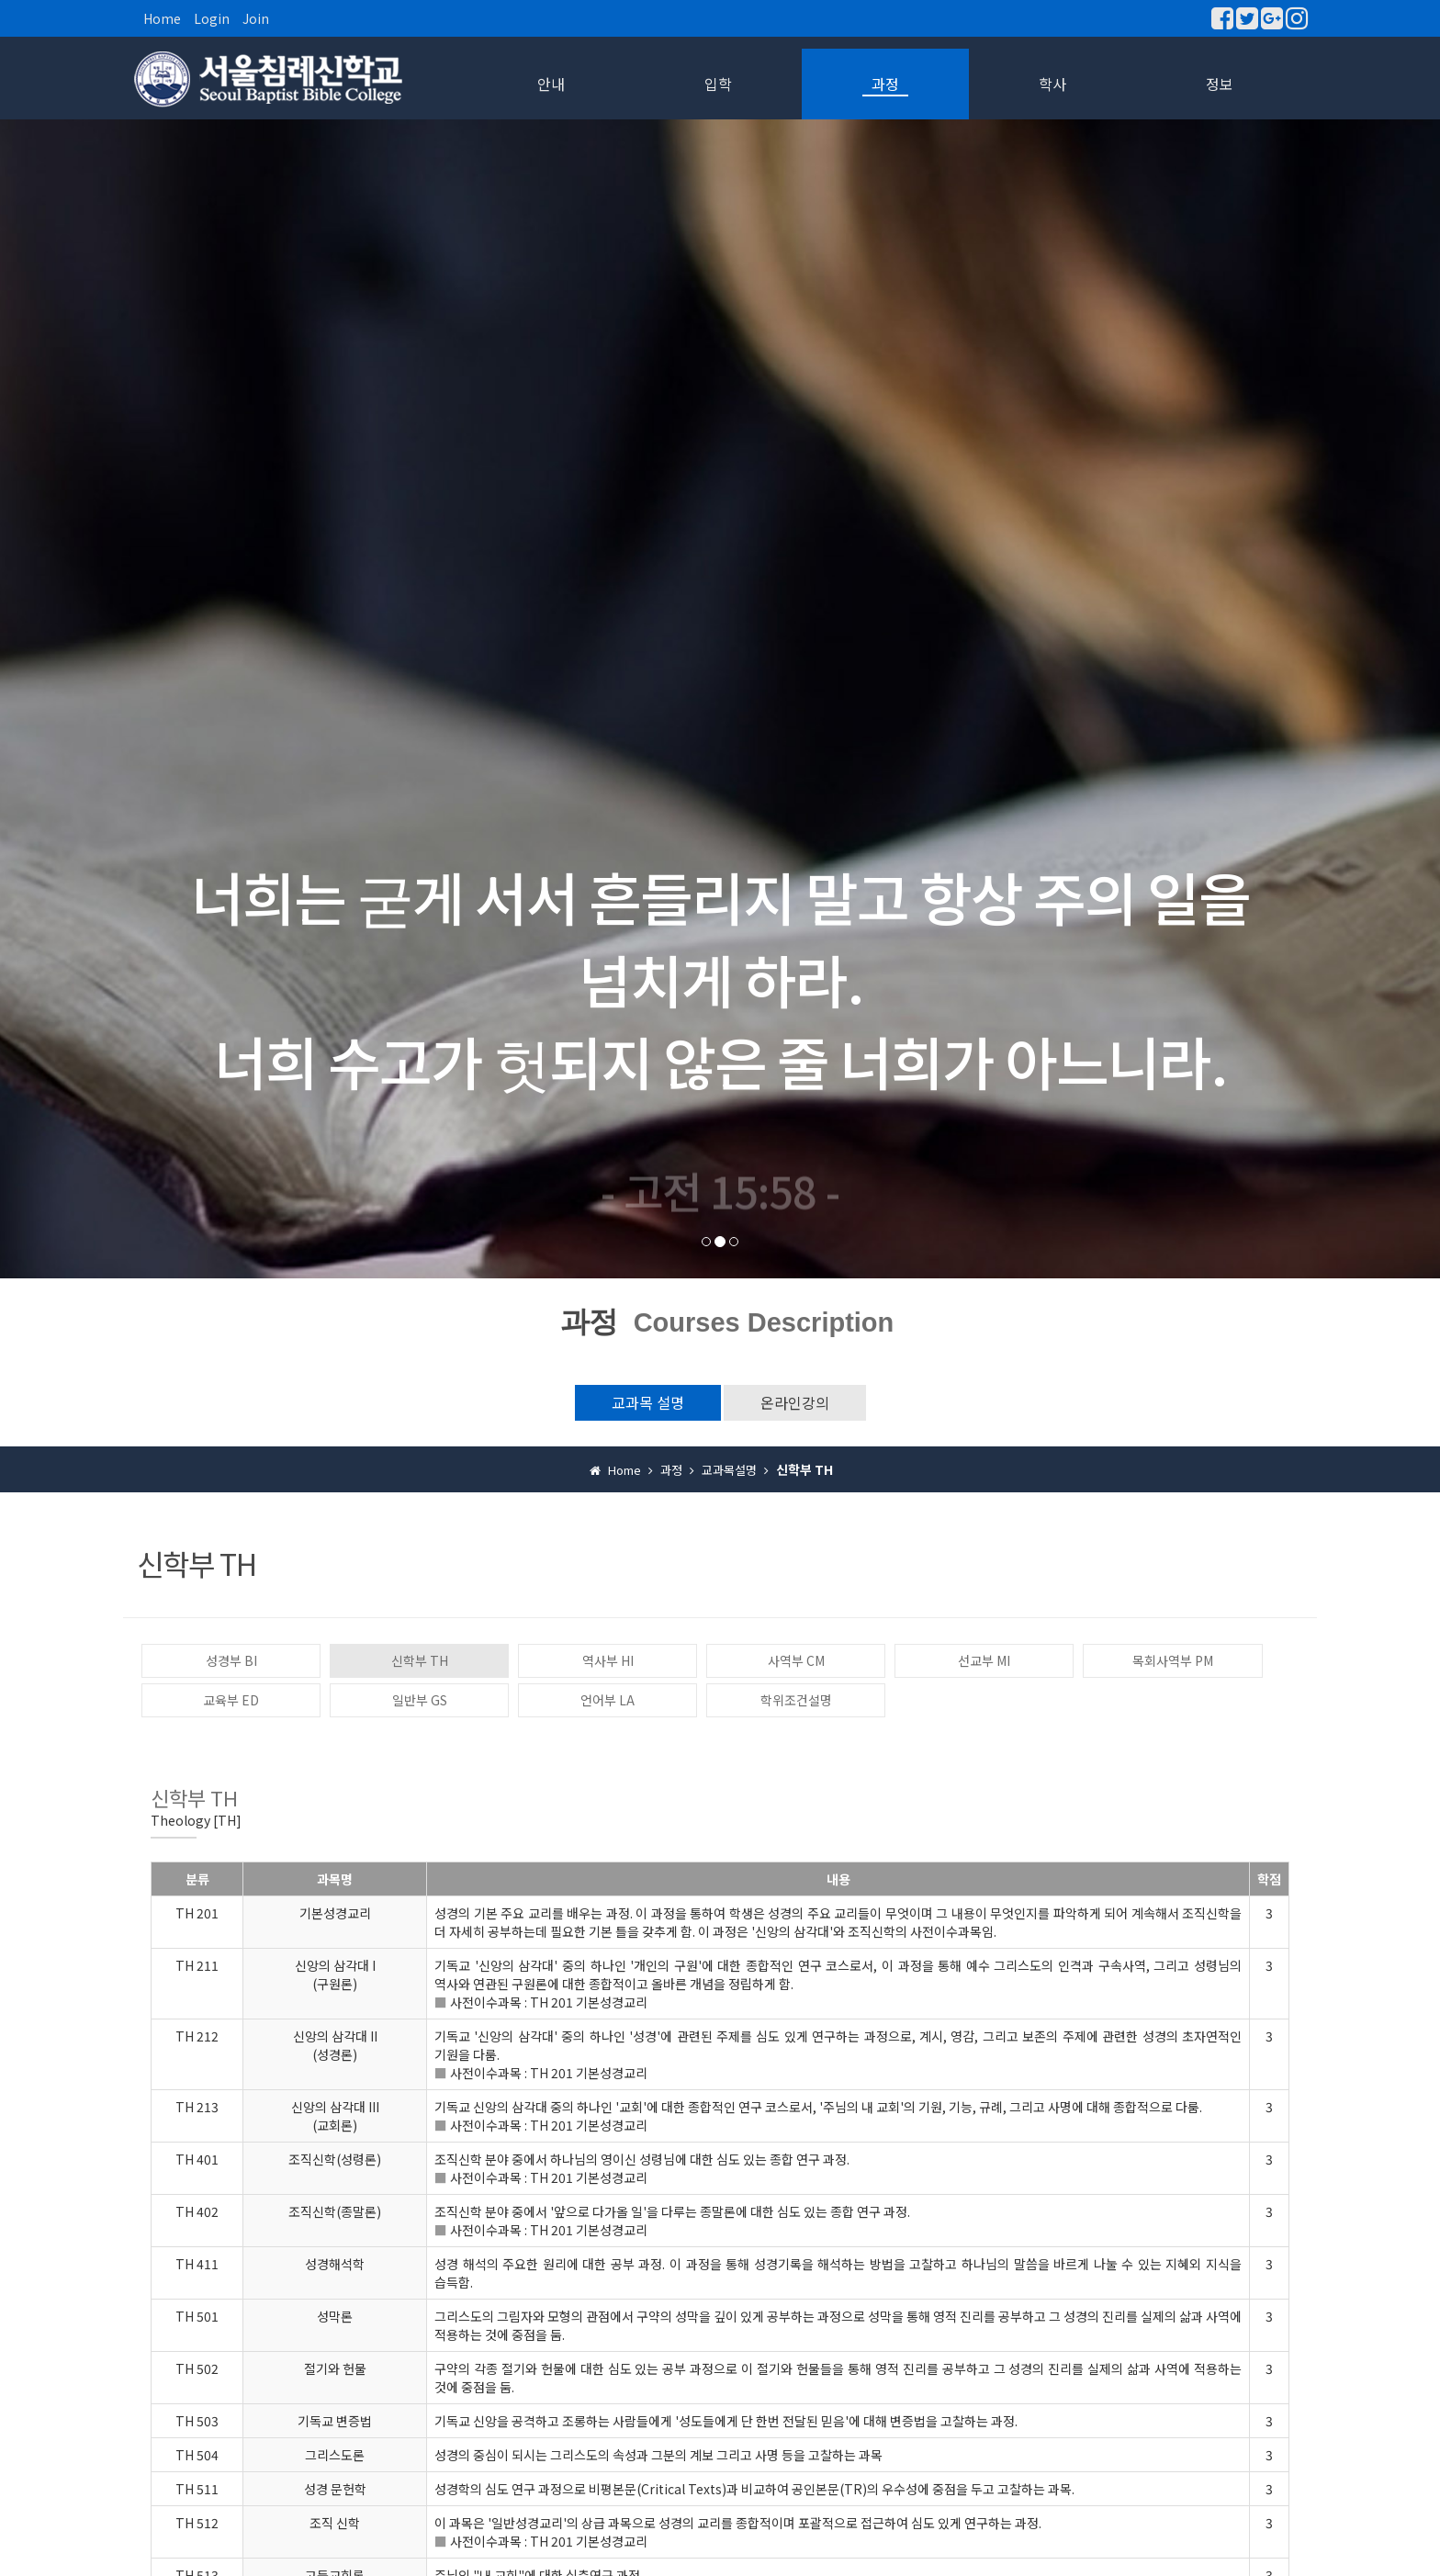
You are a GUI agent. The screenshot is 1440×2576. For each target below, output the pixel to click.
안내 (551, 84)
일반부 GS (419, 1700)
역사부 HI (608, 1660)
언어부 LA (607, 1700)
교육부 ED (231, 1700)
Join (255, 18)
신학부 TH (419, 1660)
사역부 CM (796, 1660)
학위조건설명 (796, 1700)
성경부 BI (231, 1660)
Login (212, 18)
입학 (718, 84)
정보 (1219, 84)
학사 (1052, 84)
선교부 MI (984, 1660)
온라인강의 (794, 1402)
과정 (885, 84)
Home (162, 18)
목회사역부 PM (1172, 1660)
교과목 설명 (648, 1402)
